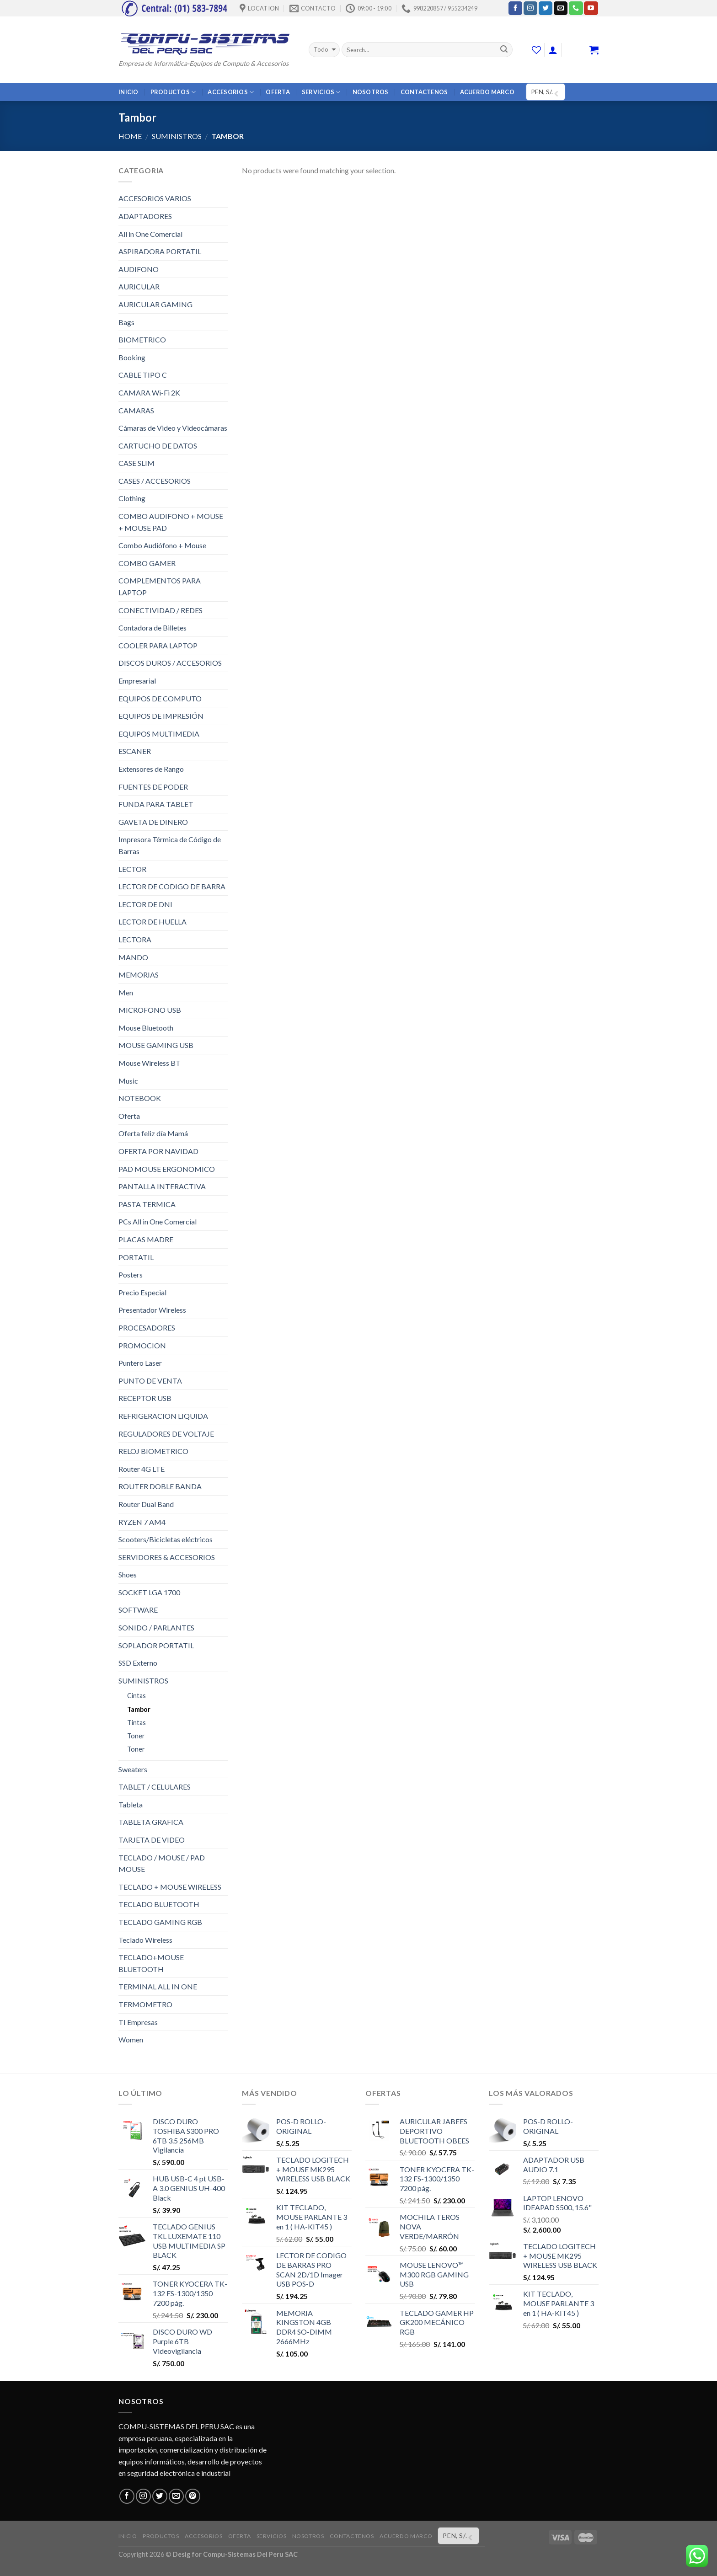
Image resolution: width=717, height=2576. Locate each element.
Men (125, 992)
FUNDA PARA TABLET (155, 804)
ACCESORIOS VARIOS (154, 198)
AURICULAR (139, 286)
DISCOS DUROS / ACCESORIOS (170, 662)
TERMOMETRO (145, 2004)
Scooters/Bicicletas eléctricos (165, 1539)
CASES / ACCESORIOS (154, 480)
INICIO (128, 92)
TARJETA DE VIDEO (151, 1839)
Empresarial (137, 680)
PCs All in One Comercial (157, 1221)
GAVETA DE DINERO (153, 822)
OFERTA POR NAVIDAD (158, 1151)
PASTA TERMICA (147, 1204)
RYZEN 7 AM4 (142, 1522)
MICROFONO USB (149, 1009)
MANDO (133, 957)
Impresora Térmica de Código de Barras (169, 845)
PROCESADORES (146, 1327)
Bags (126, 322)
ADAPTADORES (145, 216)
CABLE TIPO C (142, 374)
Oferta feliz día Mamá (153, 1133)
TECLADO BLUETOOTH (158, 1904)
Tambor (138, 1709)
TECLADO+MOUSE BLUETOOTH (151, 1963)
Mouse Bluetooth (145, 1027)
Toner (136, 1736)
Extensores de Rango (151, 768)
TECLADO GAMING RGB (160, 1922)
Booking (131, 357)
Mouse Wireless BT (149, 1062)
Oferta (129, 1116)
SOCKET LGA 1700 (149, 1592)
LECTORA (134, 939)
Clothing (131, 498)
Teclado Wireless (145, 1939)
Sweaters (132, 1769)
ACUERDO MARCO (487, 92)
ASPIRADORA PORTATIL (159, 251)
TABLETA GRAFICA (150, 1821)
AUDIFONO (138, 269)
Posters (130, 1274)
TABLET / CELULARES (154, 1786)
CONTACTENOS (424, 92)
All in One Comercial (150, 234)
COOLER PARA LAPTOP (158, 645)
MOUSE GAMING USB (155, 1045)
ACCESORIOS (231, 92)
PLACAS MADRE (145, 1239)
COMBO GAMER (147, 563)
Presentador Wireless (152, 1309)
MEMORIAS (138, 974)
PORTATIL (136, 1257)
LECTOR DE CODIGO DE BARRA (171, 886)
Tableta (130, 1804)
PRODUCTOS (173, 92)
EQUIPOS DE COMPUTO (160, 698)
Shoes (127, 1574)
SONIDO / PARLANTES (156, 1627)
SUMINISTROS (177, 136)
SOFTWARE (138, 1609)
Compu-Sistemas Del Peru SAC (250, 2554)
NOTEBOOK (139, 1098)
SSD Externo (137, 1662)
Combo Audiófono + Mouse (162, 545)
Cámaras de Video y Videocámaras (172, 427)
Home (130, 136)
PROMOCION (142, 1345)
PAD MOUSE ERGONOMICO (166, 1169)
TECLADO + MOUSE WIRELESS (169, 1886)
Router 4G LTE (141, 1468)
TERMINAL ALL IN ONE (157, 1986)
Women (130, 2039)
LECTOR (132, 869)
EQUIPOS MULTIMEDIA (158, 733)
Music (128, 1080)
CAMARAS (136, 410)
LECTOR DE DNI (145, 904)
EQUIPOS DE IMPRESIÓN (160, 715)
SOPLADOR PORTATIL (156, 1645)
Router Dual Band (146, 1504)
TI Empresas (138, 2022)
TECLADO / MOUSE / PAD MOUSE (161, 1863)
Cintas (136, 1696)
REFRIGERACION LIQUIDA (163, 1415)
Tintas (136, 1722)
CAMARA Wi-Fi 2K (149, 392)
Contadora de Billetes (152, 627)
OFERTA (278, 92)
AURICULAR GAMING (155, 304)
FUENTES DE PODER (153, 786)
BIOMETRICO (142, 339)
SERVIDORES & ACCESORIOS (166, 1557)
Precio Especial (142, 1292)
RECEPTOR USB (144, 1398)
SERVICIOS (321, 92)
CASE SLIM (136, 463)
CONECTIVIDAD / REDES (160, 610)
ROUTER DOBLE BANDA (160, 1486)
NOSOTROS (371, 92)
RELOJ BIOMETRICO (153, 1451)
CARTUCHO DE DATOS (157, 445)
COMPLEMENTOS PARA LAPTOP (159, 586)
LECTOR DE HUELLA (152, 921)
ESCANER (134, 751)
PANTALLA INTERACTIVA (162, 1186)
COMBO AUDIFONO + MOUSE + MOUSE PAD (170, 522)
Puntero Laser (140, 1362)
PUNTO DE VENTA (150, 1380)
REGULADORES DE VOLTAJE (166, 1433)
